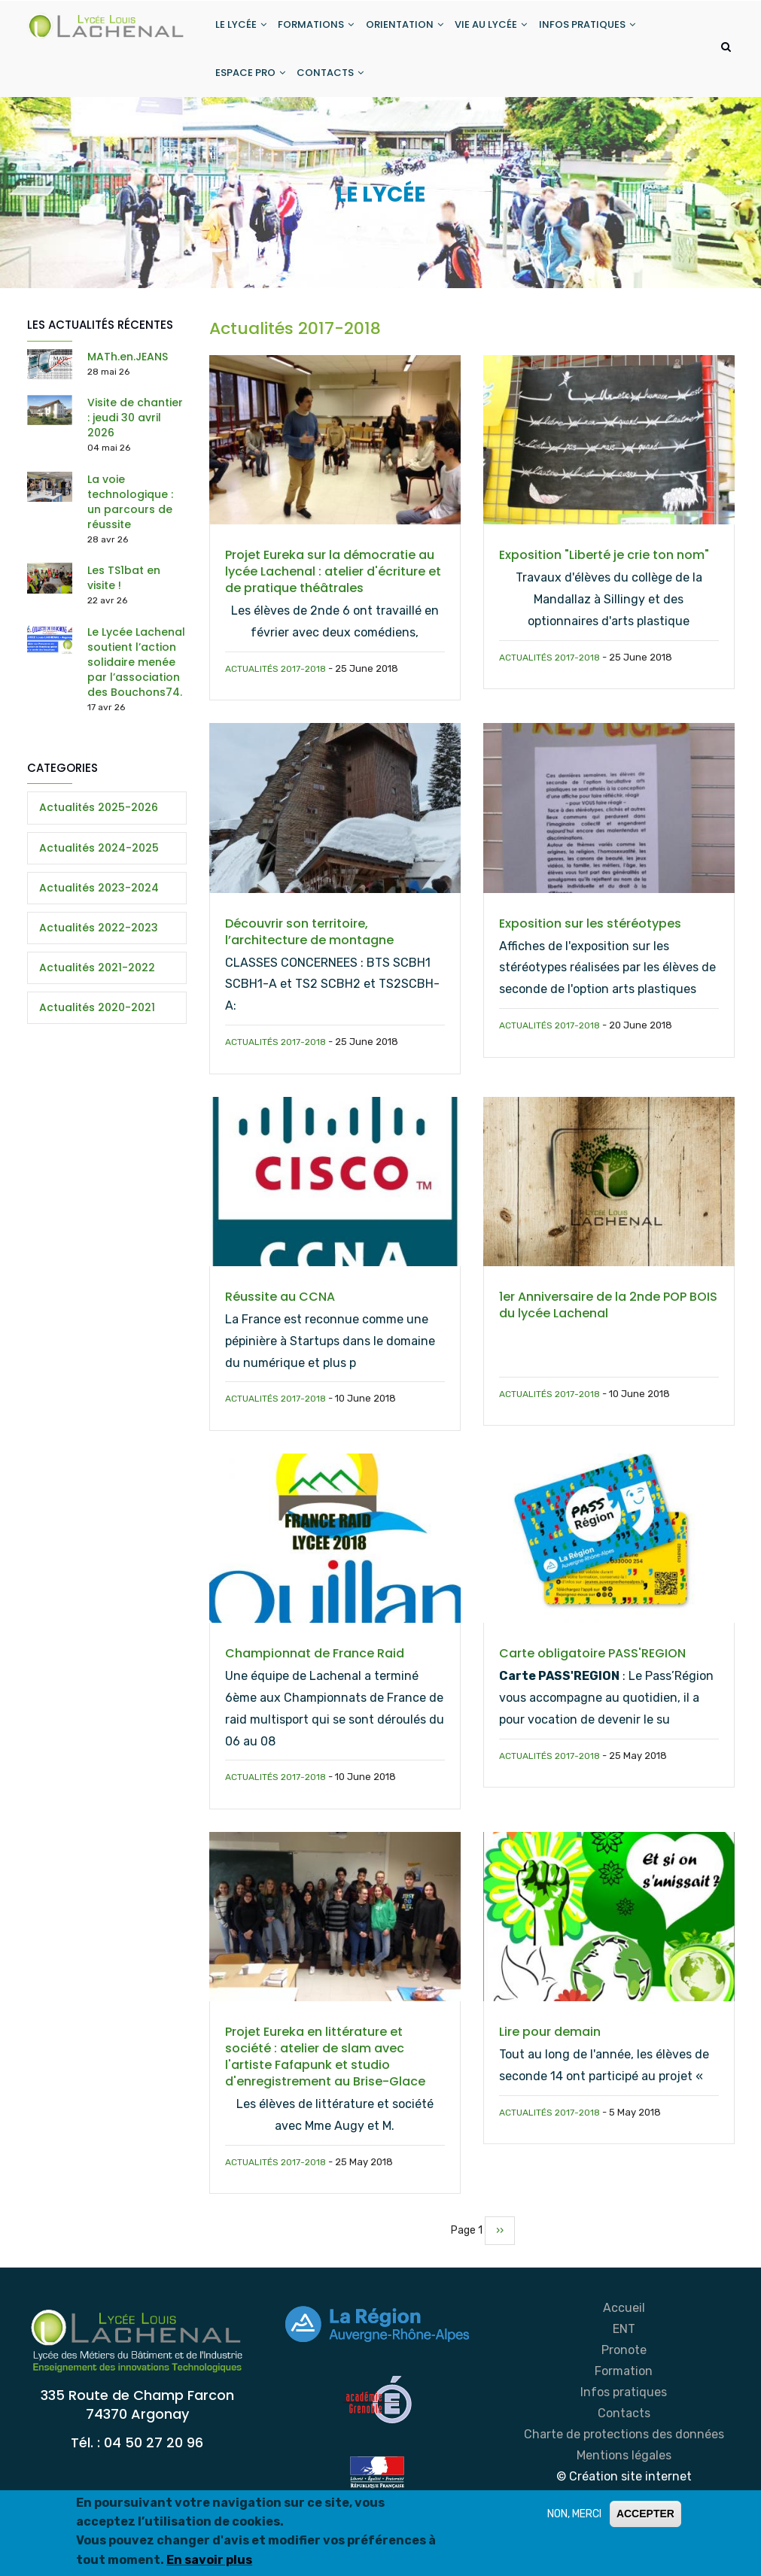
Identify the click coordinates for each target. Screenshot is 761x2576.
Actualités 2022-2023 (98, 944)
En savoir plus (209, 2560)
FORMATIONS (321, 29)
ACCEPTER (645, 2514)
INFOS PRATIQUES (602, 29)
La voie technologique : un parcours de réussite (130, 519)
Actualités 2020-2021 (97, 1024)
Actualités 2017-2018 (275, 686)
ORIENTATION (413, 29)
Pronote (624, 2367)
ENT (624, 2346)
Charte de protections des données (624, 2451)
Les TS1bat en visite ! (123, 595)
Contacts (624, 2430)
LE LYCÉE (242, 29)
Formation (624, 2388)
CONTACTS (335, 85)
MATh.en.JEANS (127, 373)
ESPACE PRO (252, 85)
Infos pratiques (623, 2409)
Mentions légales (624, 2472)
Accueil (624, 2325)
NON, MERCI (574, 2514)
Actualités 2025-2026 (98, 824)
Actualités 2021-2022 (97, 984)
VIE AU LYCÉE (503, 29)
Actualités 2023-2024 (99, 905)
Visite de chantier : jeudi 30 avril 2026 (135, 434)
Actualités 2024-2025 (99, 865)
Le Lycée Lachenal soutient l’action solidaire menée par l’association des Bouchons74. (136, 679)
